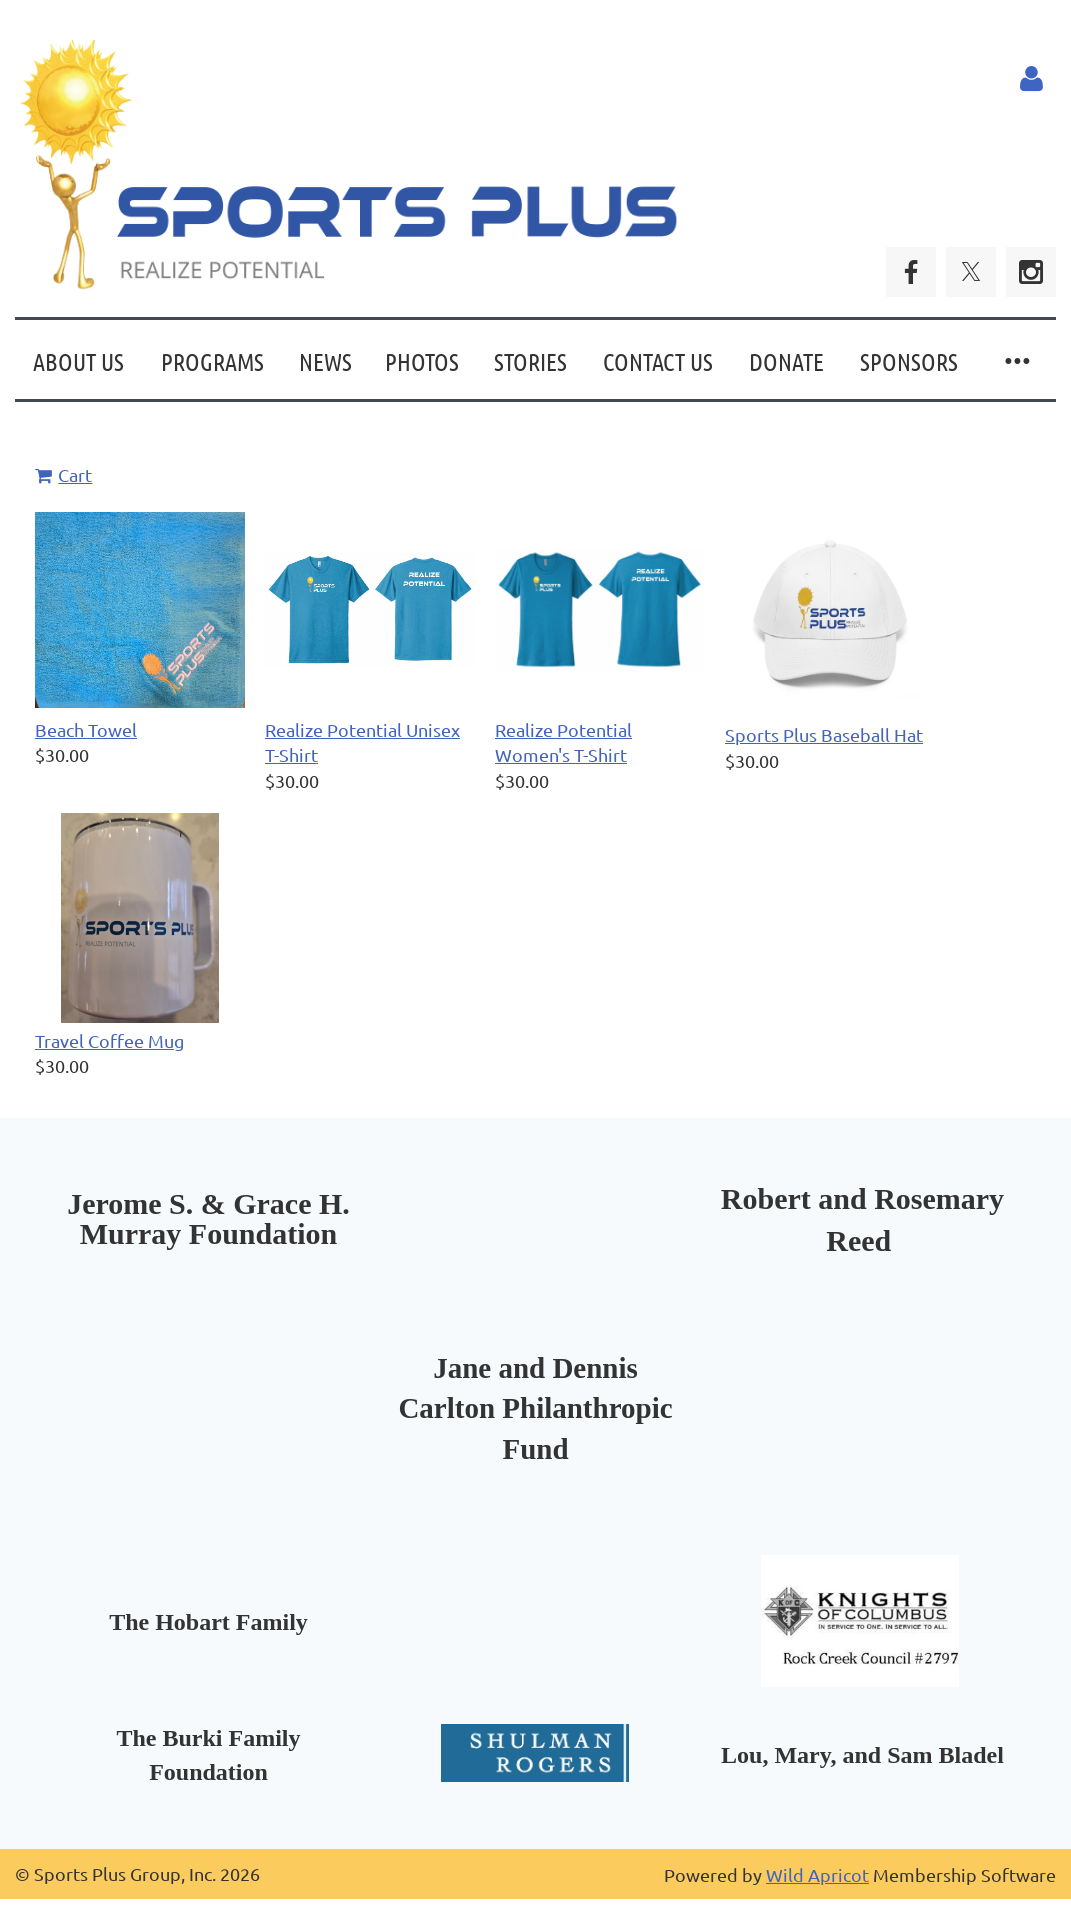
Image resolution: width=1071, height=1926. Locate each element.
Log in (1031, 79)
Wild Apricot (817, 1874)
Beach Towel (86, 729)
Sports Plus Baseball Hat (824, 734)
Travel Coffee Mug (109, 1040)
